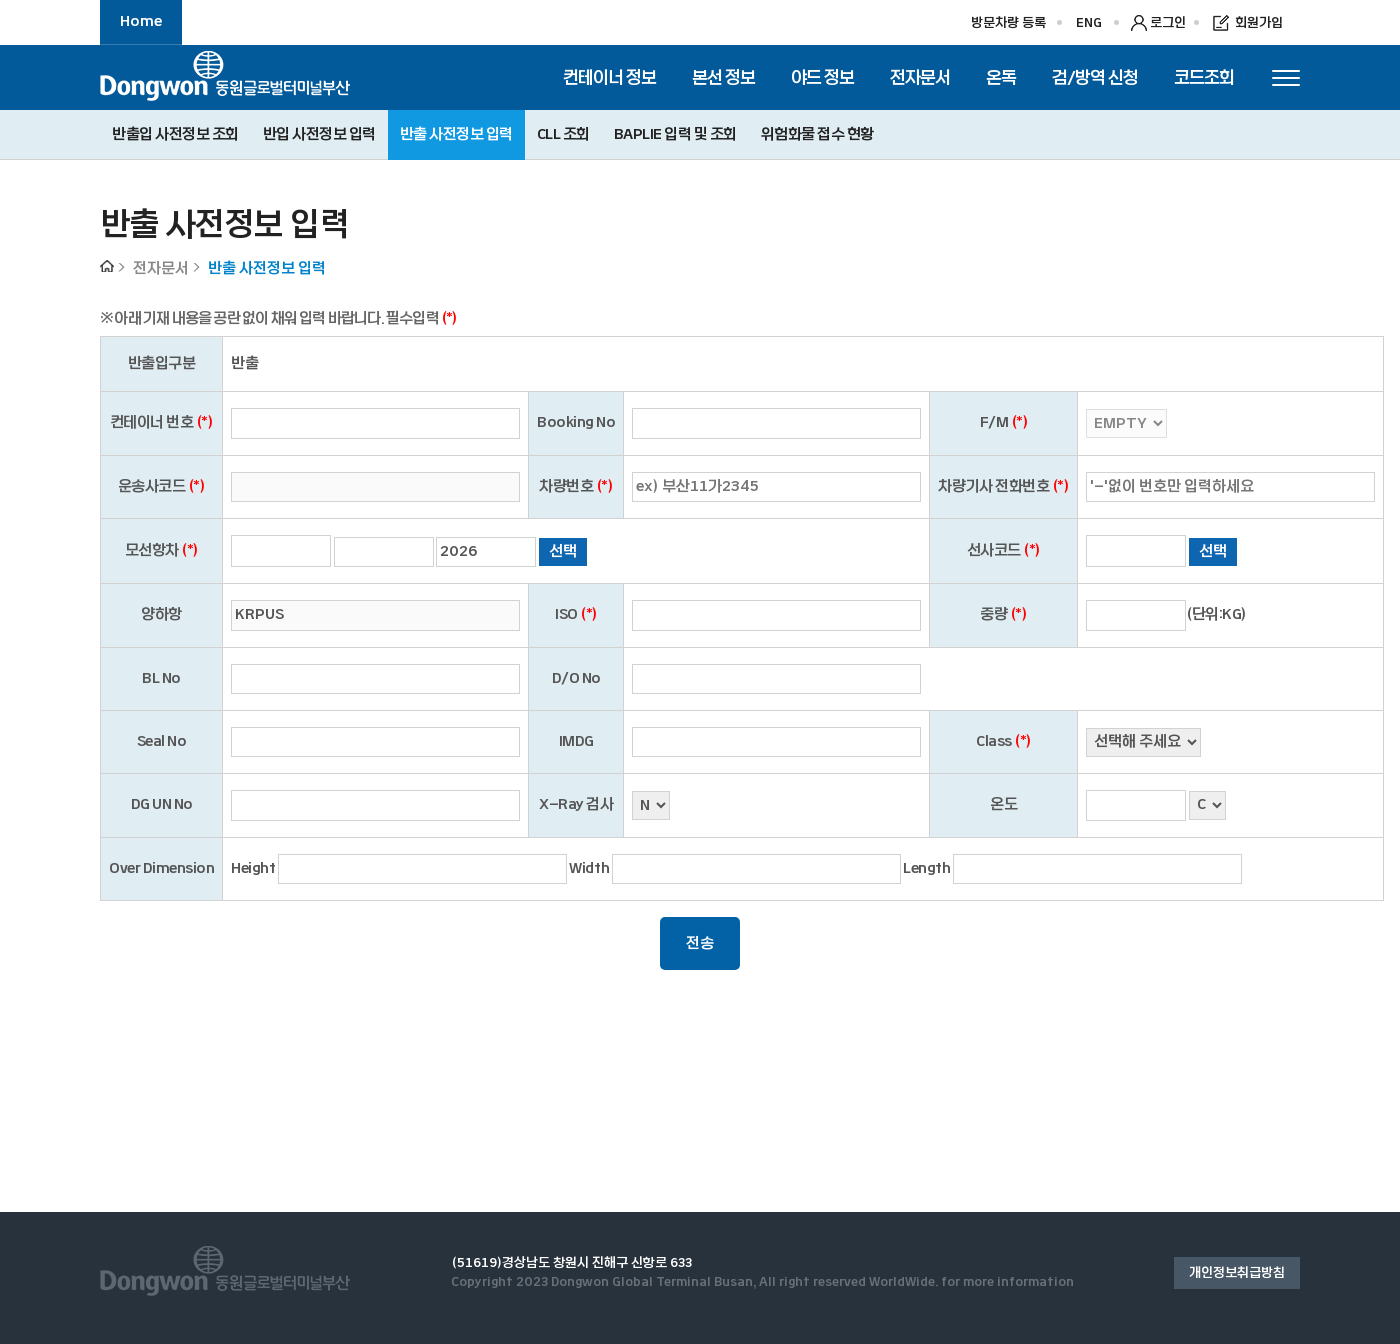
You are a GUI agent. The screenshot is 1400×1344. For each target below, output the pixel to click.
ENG (1089, 23)
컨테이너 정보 (609, 77)
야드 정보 (822, 77)
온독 (1001, 77)
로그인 (1168, 23)
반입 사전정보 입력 (319, 134)
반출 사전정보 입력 (456, 134)
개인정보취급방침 (1237, 1273)
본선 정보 (723, 77)
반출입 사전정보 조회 (175, 134)
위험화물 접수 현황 (817, 134)
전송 (700, 943)
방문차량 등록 (1008, 23)
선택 (563, 551)
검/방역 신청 (1095, 77)
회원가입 (1259, 23)
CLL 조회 (563, 134)
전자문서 (920, 77)
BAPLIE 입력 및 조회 (675, 134)
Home (141, 21)
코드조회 (1204, 77)
